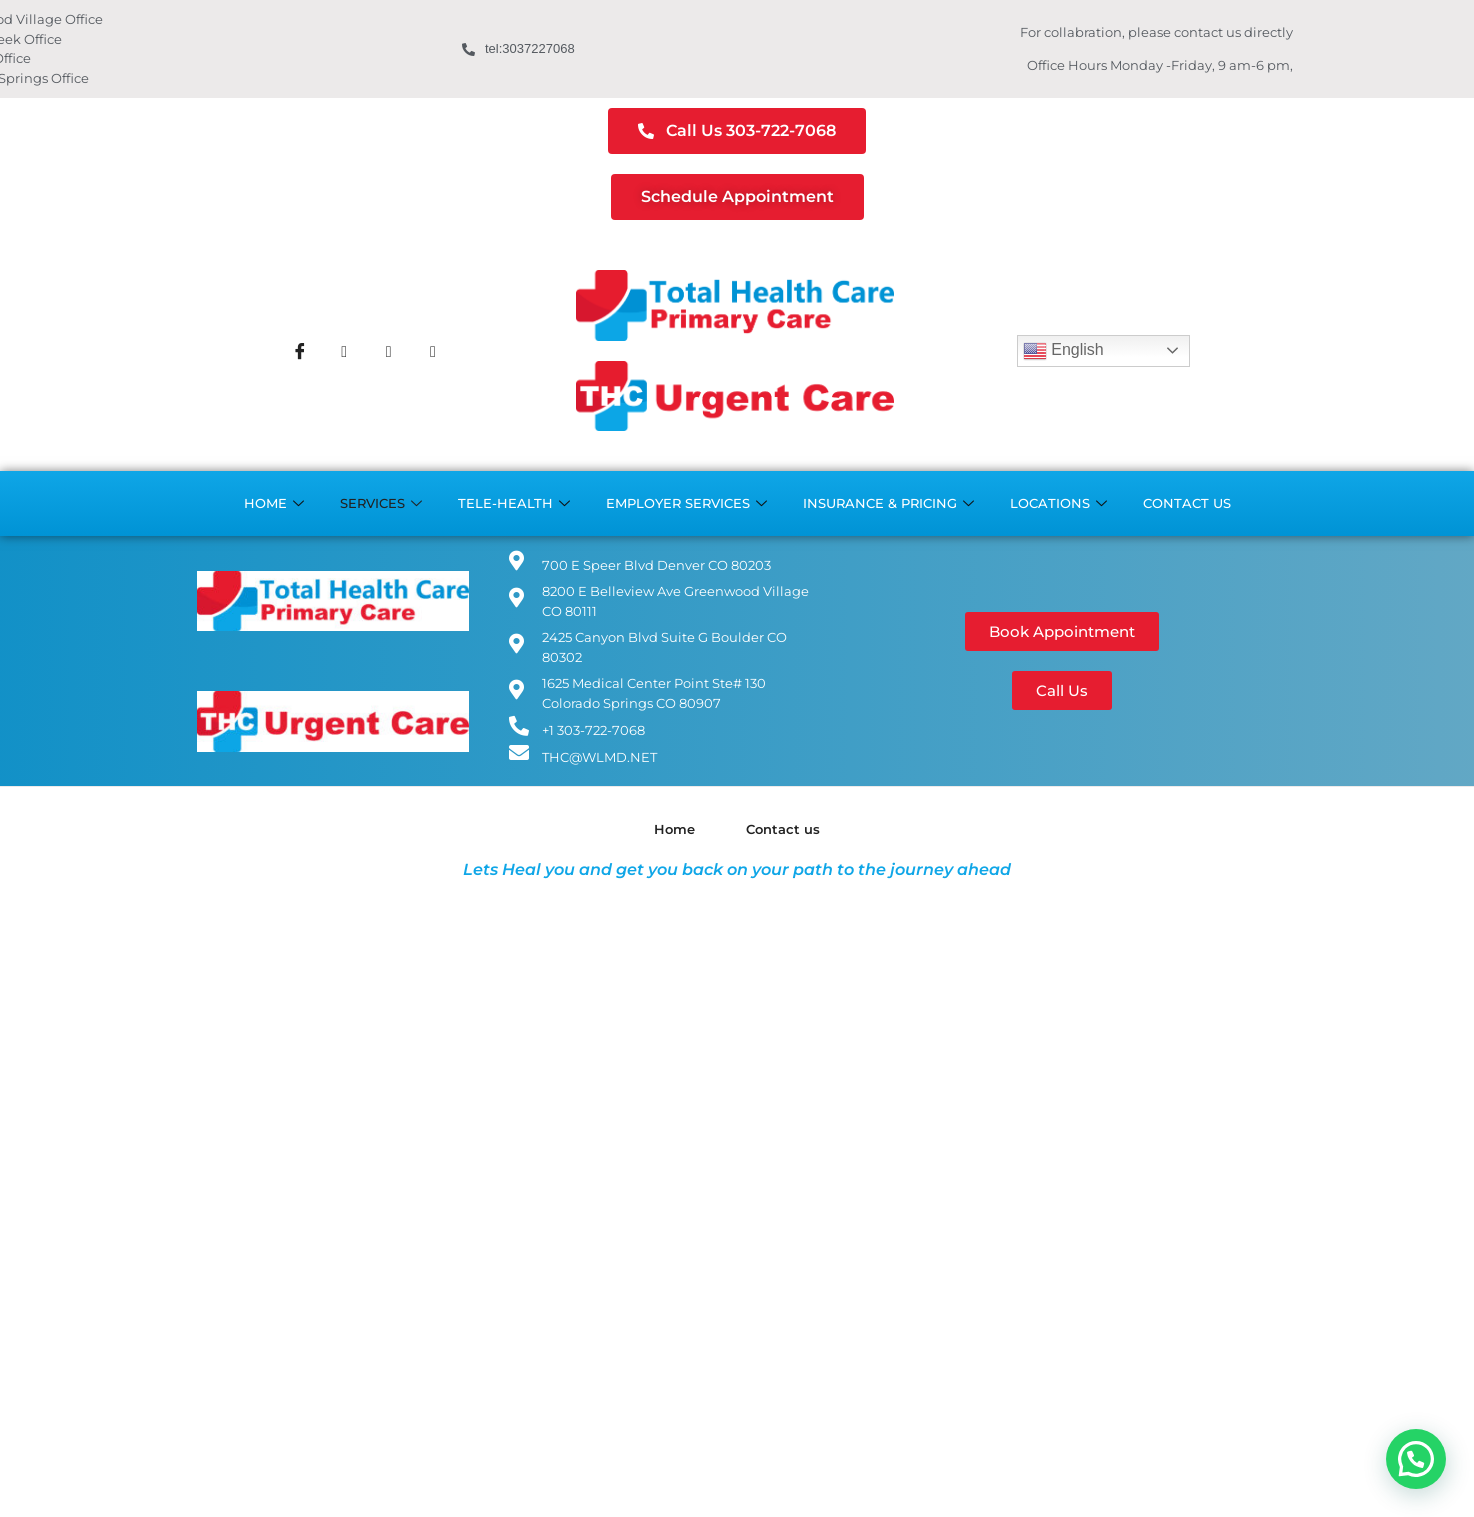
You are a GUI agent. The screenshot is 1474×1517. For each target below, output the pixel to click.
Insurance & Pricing (888, 503)
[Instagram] (389, 351)
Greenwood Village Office (270, 19)
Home (274, 503)
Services (381, 503)
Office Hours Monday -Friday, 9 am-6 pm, (1160, 65)
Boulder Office (234, 58)
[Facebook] (300, 351)
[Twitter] (344, 351)
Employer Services (686, 503)
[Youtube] (433, 351)
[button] (1416, 1459)
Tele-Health (514, 503)
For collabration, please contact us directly (1156, 32)
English (1063, 351)
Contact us (1187, 503)
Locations (1058, 503)
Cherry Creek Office (249, 39)
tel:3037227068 (518, 48)
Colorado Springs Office (263, 78)
